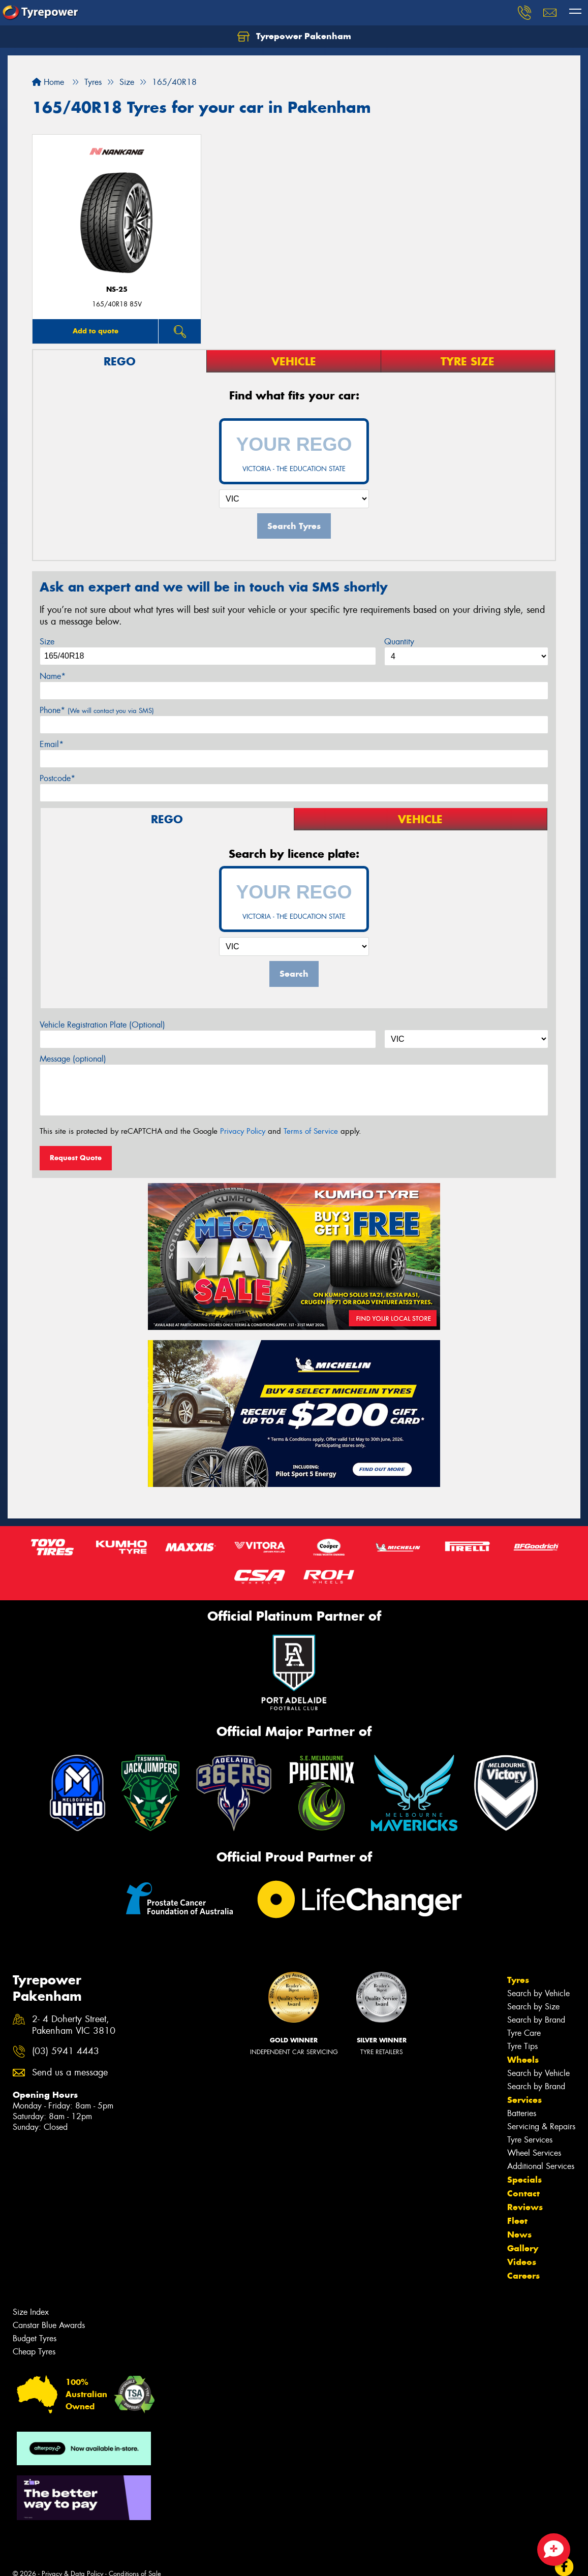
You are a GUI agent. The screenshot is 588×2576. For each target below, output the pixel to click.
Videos (521, 2262)
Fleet (517, 2220)
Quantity (399, 641)
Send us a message (70, 2072)
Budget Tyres (34, 2338)
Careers (523, 2275)
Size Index (31, 2312)
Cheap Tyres (34, 2351)
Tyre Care (524, 2033)
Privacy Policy (242, 1131)
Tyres (518, 1979)
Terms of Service (311, 1131)
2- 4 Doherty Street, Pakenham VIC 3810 (73, 2025)
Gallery (522, 2248)
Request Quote (76, 1157)
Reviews (525, 2207)
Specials (524, 2179)
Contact (523, 2193)
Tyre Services (529, 2139)
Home (48, 82)
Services (524, 2099)
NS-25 (117, 289)
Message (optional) (73, 1058)
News (519, 2234)
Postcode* (57, 778)
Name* (53, 676)
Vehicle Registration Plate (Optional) (102, 1024)
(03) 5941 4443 (65, 2051)
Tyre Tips (522, 2046)
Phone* (97, 710)
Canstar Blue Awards (49, 2325)
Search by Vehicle (538, 1993)
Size (47, 641)
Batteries (521, 2113)
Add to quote (95, 330)
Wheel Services (534, 2153)
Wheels (523, 2059)
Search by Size (533, 2006)
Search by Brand (536, 2019)
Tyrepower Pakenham (294, 36)
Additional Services (540, 2166)
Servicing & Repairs (541, 2126)
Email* (52, 744)
